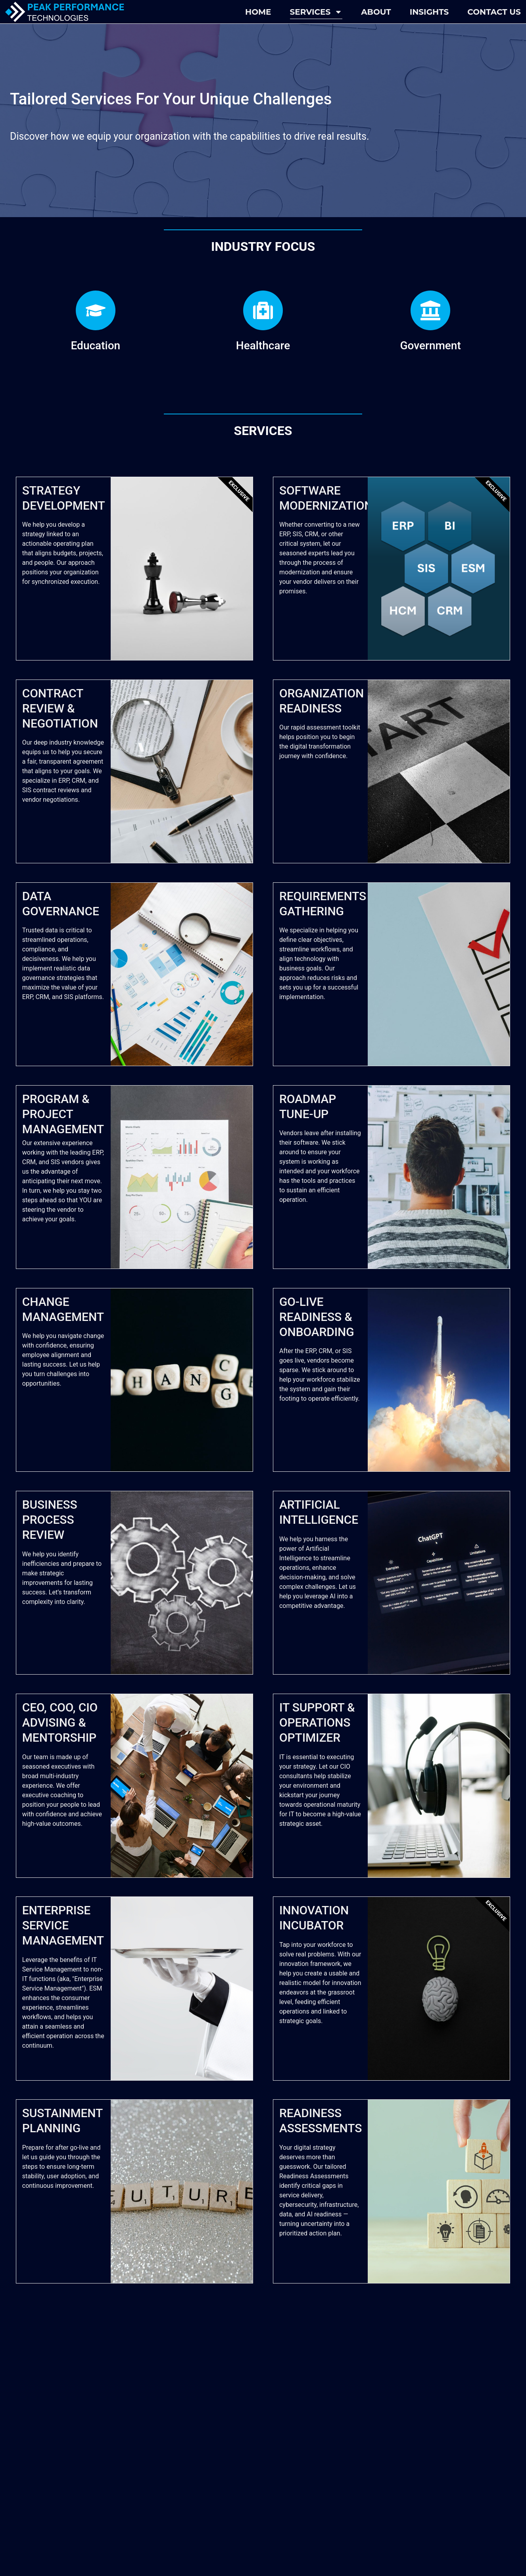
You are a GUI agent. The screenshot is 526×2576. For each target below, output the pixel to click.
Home (258, 12)
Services (316, 12)
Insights (429, 12)
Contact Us (493, 12)
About (376, 12)
